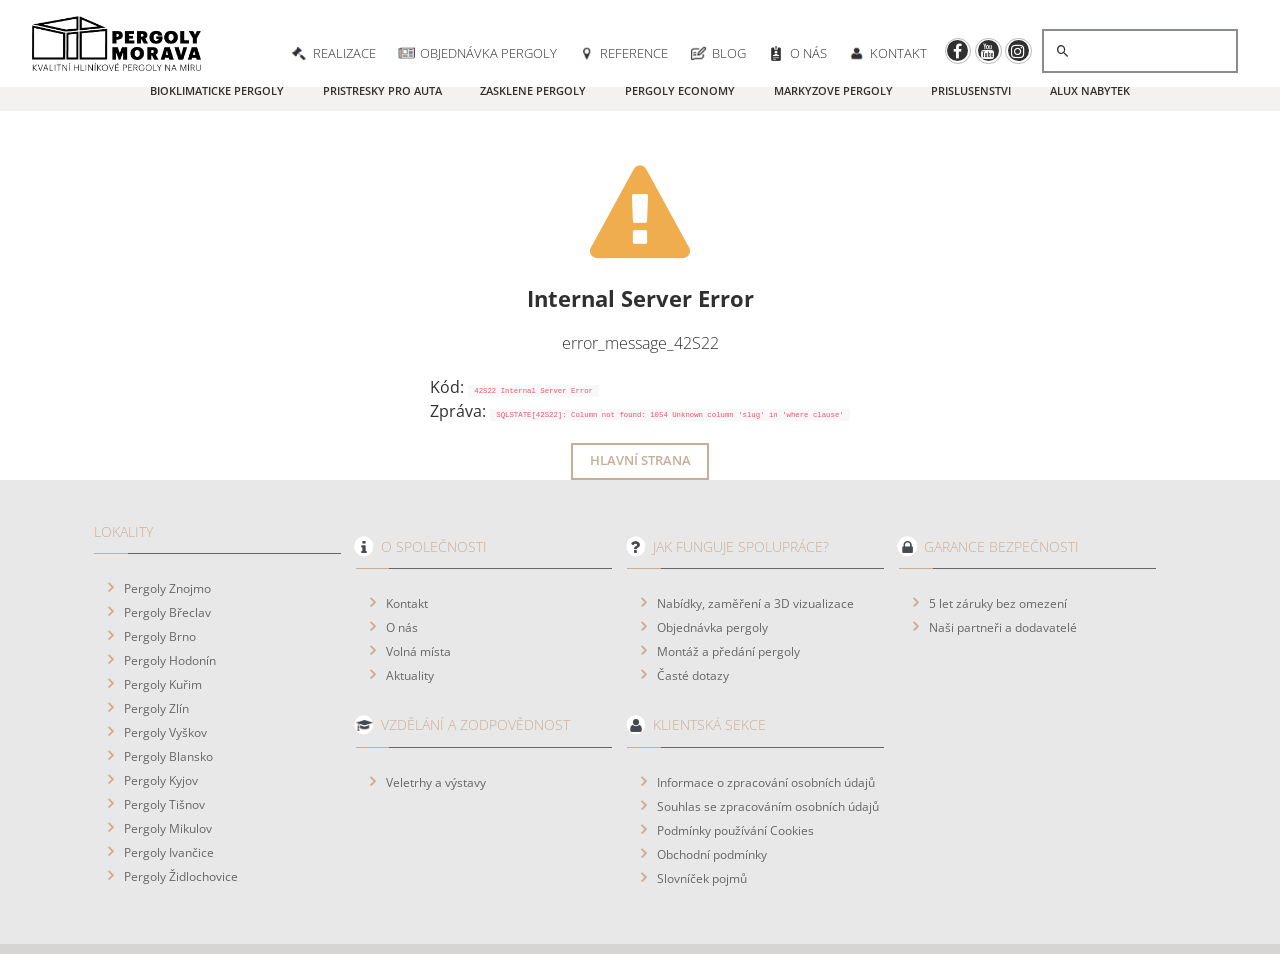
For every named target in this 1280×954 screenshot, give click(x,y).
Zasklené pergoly (533, 90)
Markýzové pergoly (833, 90)
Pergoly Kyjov (161, 725)
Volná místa (418, 596)
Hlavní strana (640, 405)
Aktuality (410, 620)
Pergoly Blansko (168, 701)
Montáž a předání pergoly (728, 596)
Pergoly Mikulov (168, 773)
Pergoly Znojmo (167, 533)
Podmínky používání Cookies (735, 775)
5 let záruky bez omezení (998, 548)
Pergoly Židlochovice (181, 821)
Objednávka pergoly (712, 572)
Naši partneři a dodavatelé (1003, 572)
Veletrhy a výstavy (436, 727)
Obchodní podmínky (712, 799)
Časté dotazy (693, 620)
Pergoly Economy (680, 90)
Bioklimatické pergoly (217, 90)
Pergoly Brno (160, 581)
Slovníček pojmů (702, 823)
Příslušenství (971, 90)
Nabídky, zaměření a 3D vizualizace (755, 548)
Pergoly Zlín (156, 653)
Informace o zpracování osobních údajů (766, 727)
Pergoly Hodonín (170, 605)
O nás (402, 572)
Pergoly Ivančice (169, 797)
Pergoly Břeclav (167, 557)
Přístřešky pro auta (382, 90)
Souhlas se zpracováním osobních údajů (768, 751)
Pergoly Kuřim (163, 629)
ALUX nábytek (1090, 90)
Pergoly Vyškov (165, 677)
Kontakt (407, 548)
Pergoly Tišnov (164, 749)
